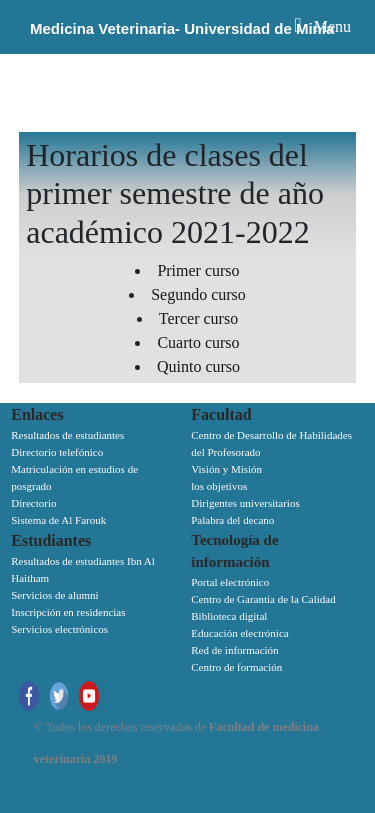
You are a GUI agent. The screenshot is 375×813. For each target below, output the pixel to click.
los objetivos (219, 486)
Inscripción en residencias (68, 612)
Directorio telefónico (57, 452)
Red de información (234, 650)
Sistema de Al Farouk (58, 520)
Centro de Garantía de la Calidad (263, 599)
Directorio (33, 503)
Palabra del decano (232, 520)
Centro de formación (236, 667)
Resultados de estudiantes (67, 435)
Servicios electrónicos (59, 629)
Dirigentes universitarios (245, 503)
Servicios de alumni (54, 595)
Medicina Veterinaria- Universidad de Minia (182, 28)
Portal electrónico (230, 582)
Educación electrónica (239, 633)
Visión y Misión (226, 469)
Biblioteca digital (229, 616)
